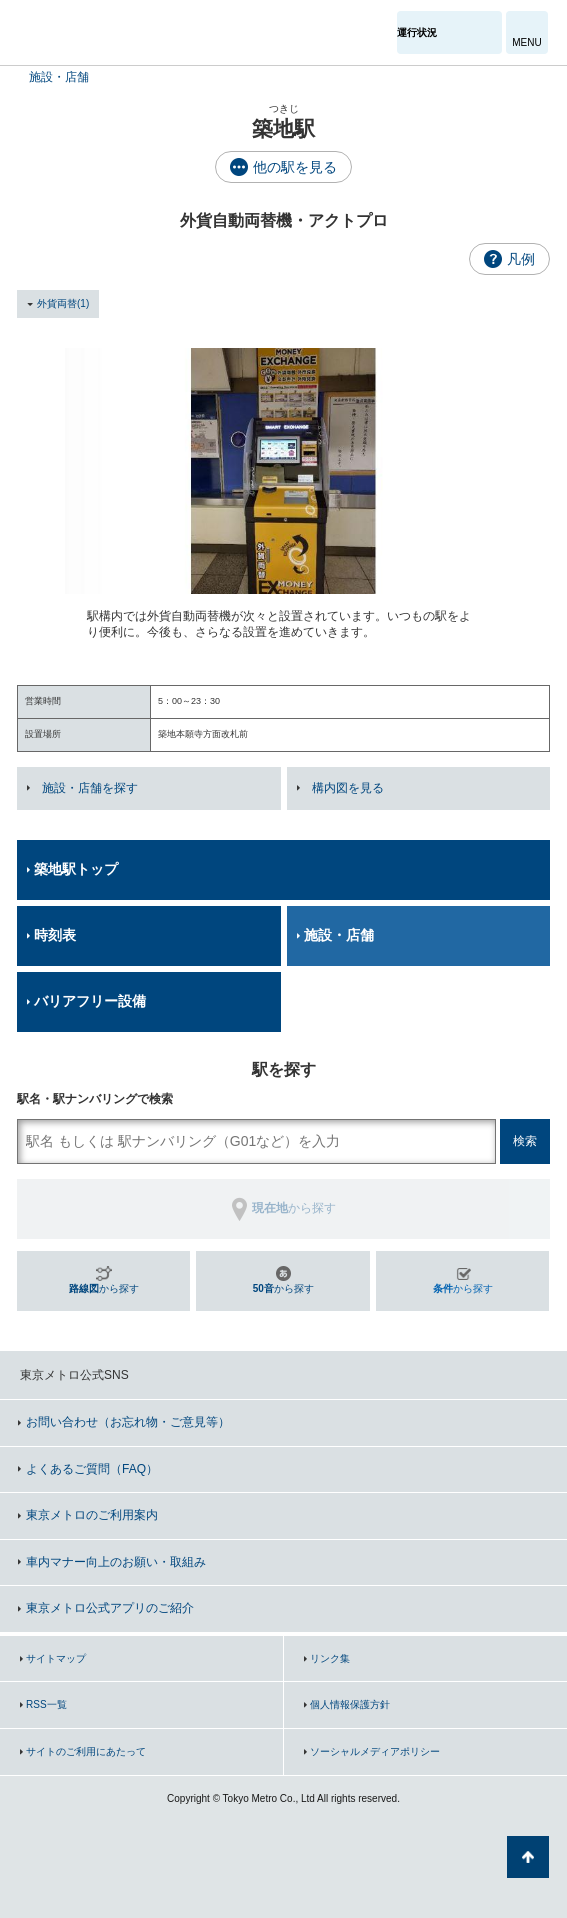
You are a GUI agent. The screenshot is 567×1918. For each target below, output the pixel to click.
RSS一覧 (46, 1704)
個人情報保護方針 (350, 1704)
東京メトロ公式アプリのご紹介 (110, 1608)
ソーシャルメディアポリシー (375, 1751)
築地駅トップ (76, 869)
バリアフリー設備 (90, 1001)
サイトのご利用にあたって (86, 1751)
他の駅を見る (295, 167)
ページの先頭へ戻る (528, 1857)
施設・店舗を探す (90, 788)
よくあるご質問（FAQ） (92, 1469)
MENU (526, 42)
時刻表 (55, 935)
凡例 (521, 259)
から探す (104, 1288)
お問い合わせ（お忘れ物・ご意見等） (128, 1422)
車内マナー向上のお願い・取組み (116, 1562)
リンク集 (330, 1658)
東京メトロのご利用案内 (92, 1515)
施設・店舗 (59, 77)
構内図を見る (348, 788)
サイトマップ (56, 1658)
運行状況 (417, 32)
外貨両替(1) (63, 303)
